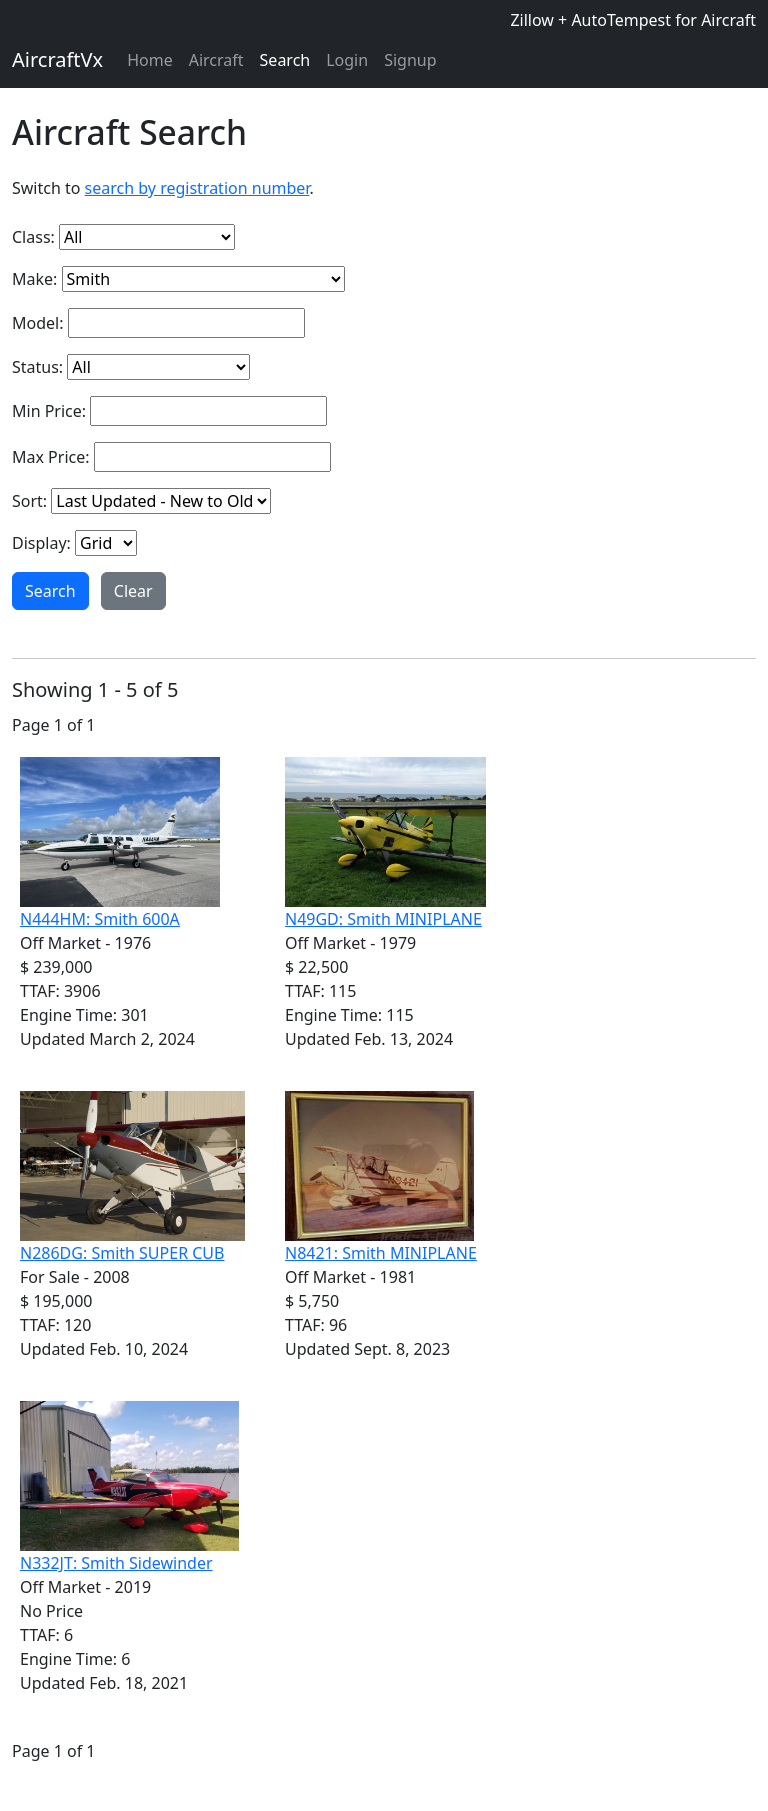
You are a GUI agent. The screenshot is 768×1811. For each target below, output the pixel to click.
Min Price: (49, 411)
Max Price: (51, 457)
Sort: (29, 501)
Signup (410, 60)
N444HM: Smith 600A (100, 919)
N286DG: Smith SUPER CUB (122, 1253)
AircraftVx (57, 59)
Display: (41, 543)
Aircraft (216, 60)
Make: (34, 279)
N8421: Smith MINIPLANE (381, 1253)
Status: (37, 367)
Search (285, 60)
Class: (33, 237)
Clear (133, 591)
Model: (37, 323)
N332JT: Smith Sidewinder (116, 1563)
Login (347, 60)
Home (150, 60)
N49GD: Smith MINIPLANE (383, 919)
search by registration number (197, 188)
